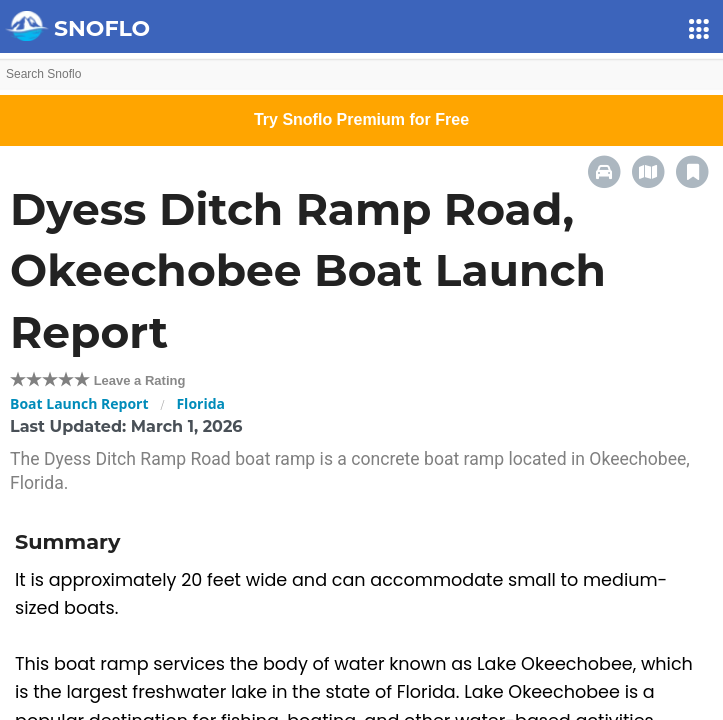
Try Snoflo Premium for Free (361, 119)
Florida (200, 403)
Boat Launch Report (79, 403)
